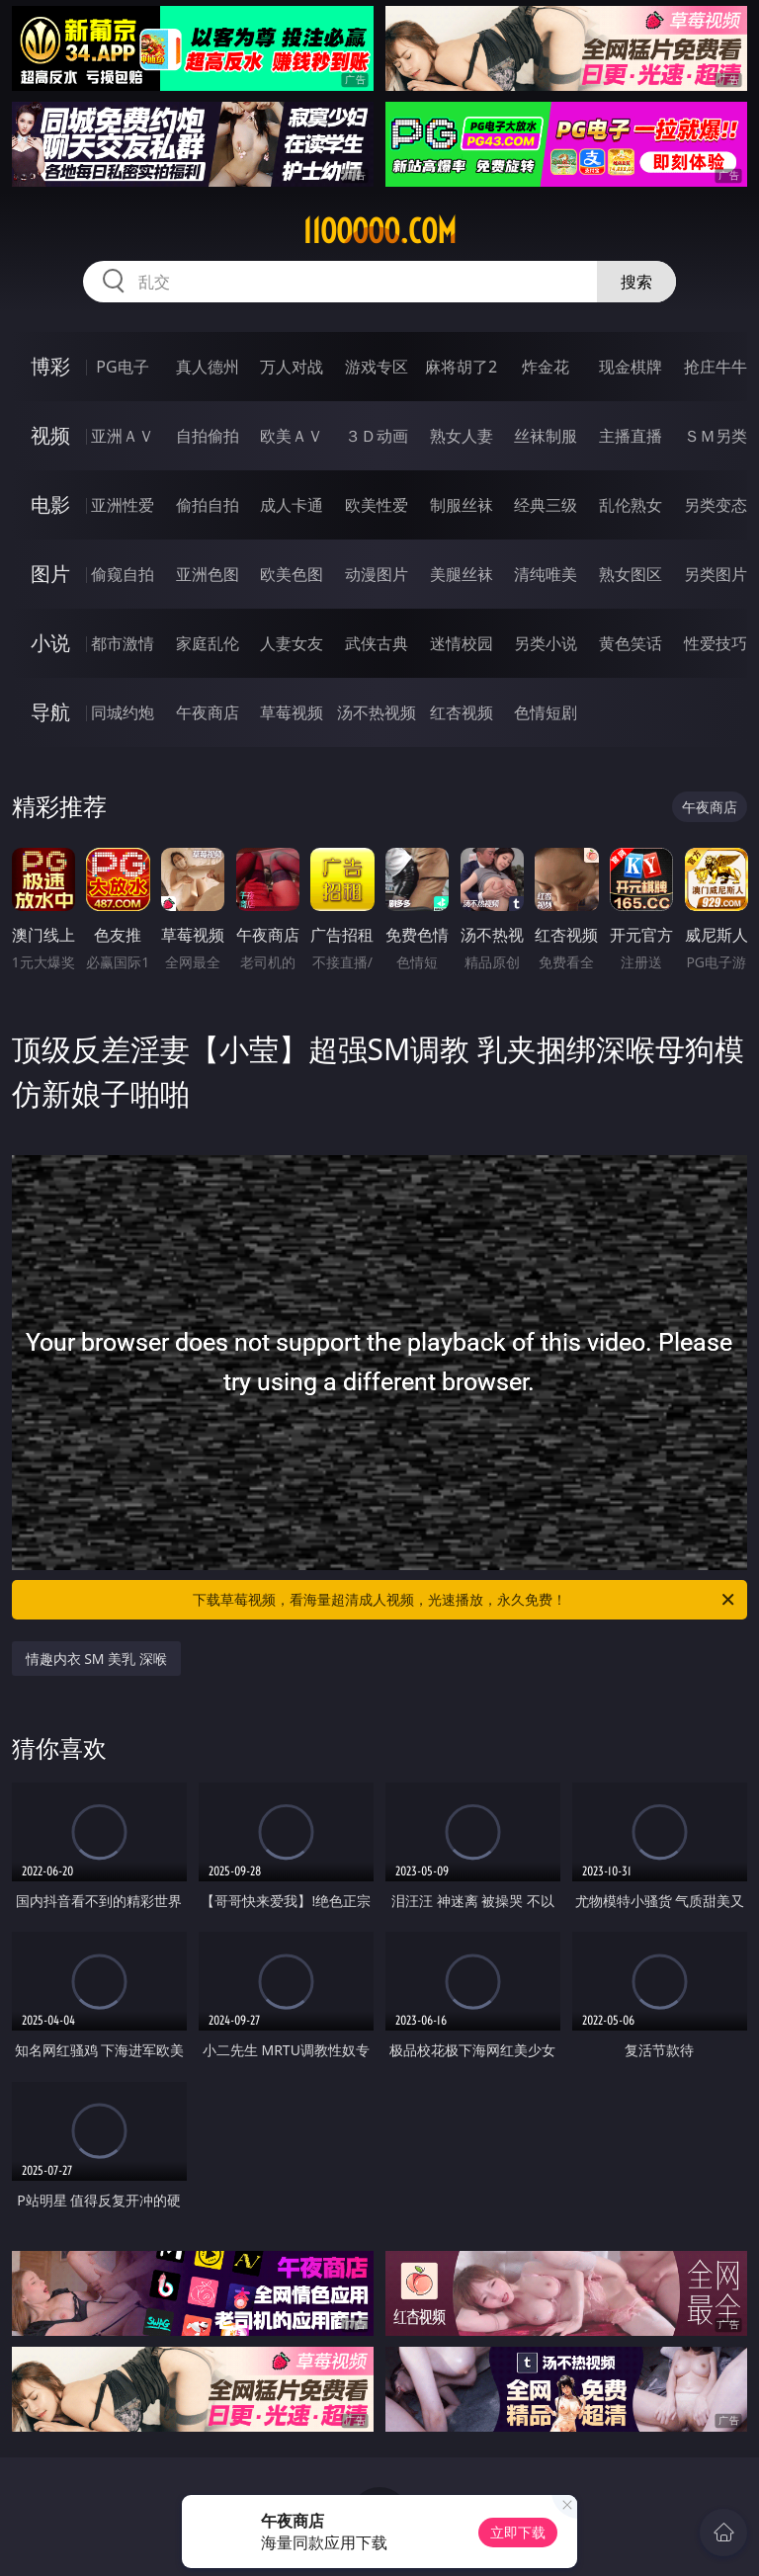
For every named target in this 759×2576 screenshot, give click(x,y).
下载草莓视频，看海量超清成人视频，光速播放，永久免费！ (465, 1600)
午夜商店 (207, 712)
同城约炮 (122, 712)
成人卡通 (291, 505)
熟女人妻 (461, 436)
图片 (50, 573)
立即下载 (518, 2532)
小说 (50, 642)
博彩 (50, 366)
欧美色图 (291, 574)
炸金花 (545, 366)
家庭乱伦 (207, 643)
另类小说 (545, 643)
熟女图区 (630, 574)
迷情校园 (461, 643)
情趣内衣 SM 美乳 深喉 (96, 1658)
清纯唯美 (545, 574)
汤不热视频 (376, 712)
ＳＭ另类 (715, 436)
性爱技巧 (715, 643)
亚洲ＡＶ (122, 436)
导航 (50, 712)
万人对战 (291, 366)
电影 (50, 504)
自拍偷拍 (207, 436)
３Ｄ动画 (376, 436)
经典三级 (545, 505)
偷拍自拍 (207, 505)
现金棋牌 (630, 366)
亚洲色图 (207, 574)
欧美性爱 (376, 505)
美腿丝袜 (461, 574)
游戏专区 (376, 366)
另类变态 (715, 505)
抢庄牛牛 (715, 366)
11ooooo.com (379, 231)
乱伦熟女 (630, 505)
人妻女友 (291, 643)
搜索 (636, 281)
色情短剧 (545, 712)
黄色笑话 (630, 643)
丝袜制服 (545, 436)
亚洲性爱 (122, 505)
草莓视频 (291, 712)
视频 (50, 435)
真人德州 (207, 366)
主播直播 (630, 436)
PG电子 (122, 366)
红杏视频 (461, 712)
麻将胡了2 (461, 366)
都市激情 (122, 643)
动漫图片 (376, 574)
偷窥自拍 (122, 574)
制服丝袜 (461, 505)
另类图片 (715, 574)
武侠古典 (376, 643)
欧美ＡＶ (291, 436)
